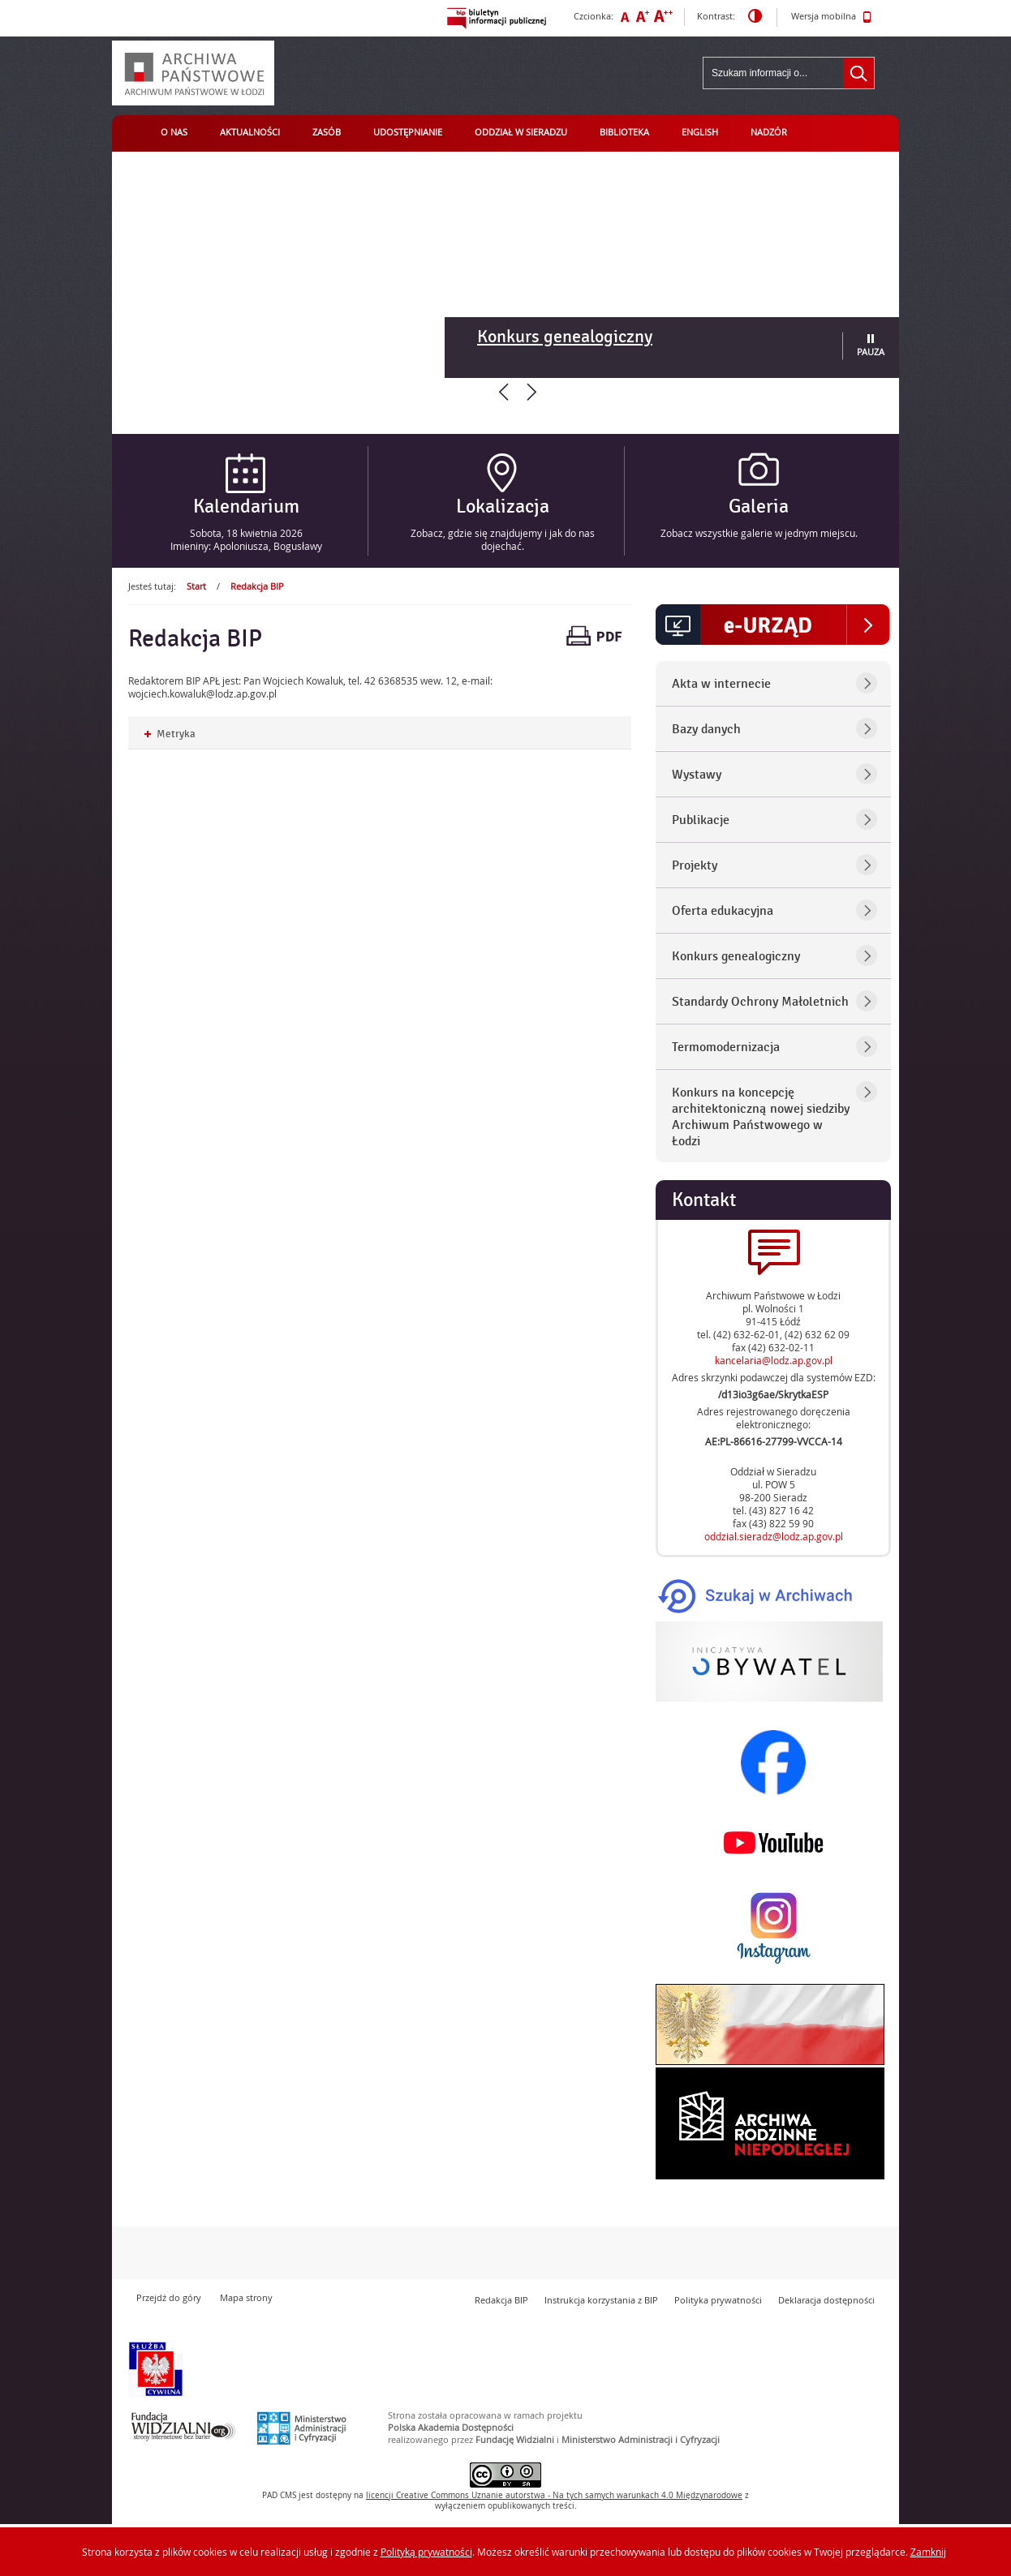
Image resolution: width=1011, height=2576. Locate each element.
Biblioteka (624, 132)
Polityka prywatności (718, 2300)
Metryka (170, 734)
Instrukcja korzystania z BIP (601, 2300)
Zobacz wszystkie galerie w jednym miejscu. (759, 532)
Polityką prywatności (426, 2551)
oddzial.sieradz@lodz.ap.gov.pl (773, 1536)
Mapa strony (246, 2297)
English (700, 132)
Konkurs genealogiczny (564, 336)
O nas (174, 132)
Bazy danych (706, 729)
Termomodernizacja (726, 1047)
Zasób (326, 132)
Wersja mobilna (831, 17)
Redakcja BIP (257, 586)
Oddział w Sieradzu (521, 132)
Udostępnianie (407, 132)
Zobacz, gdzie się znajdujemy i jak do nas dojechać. (503, 539)
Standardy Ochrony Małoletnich (760, 1002)
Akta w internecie (721, 684)
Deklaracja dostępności (826, 2300)
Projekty (694, 865)
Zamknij (928, 2551)
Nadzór (769, 132)
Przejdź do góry (168, 2297)
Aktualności (250, 132)
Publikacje (700, 820)
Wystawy (696, 774)
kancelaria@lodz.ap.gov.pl (773, 1360)
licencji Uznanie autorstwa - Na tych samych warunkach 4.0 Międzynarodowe (554, 2495)
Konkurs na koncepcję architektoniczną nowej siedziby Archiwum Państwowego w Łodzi (761, 1116)
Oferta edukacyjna (722, 911)
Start (196, 586)
